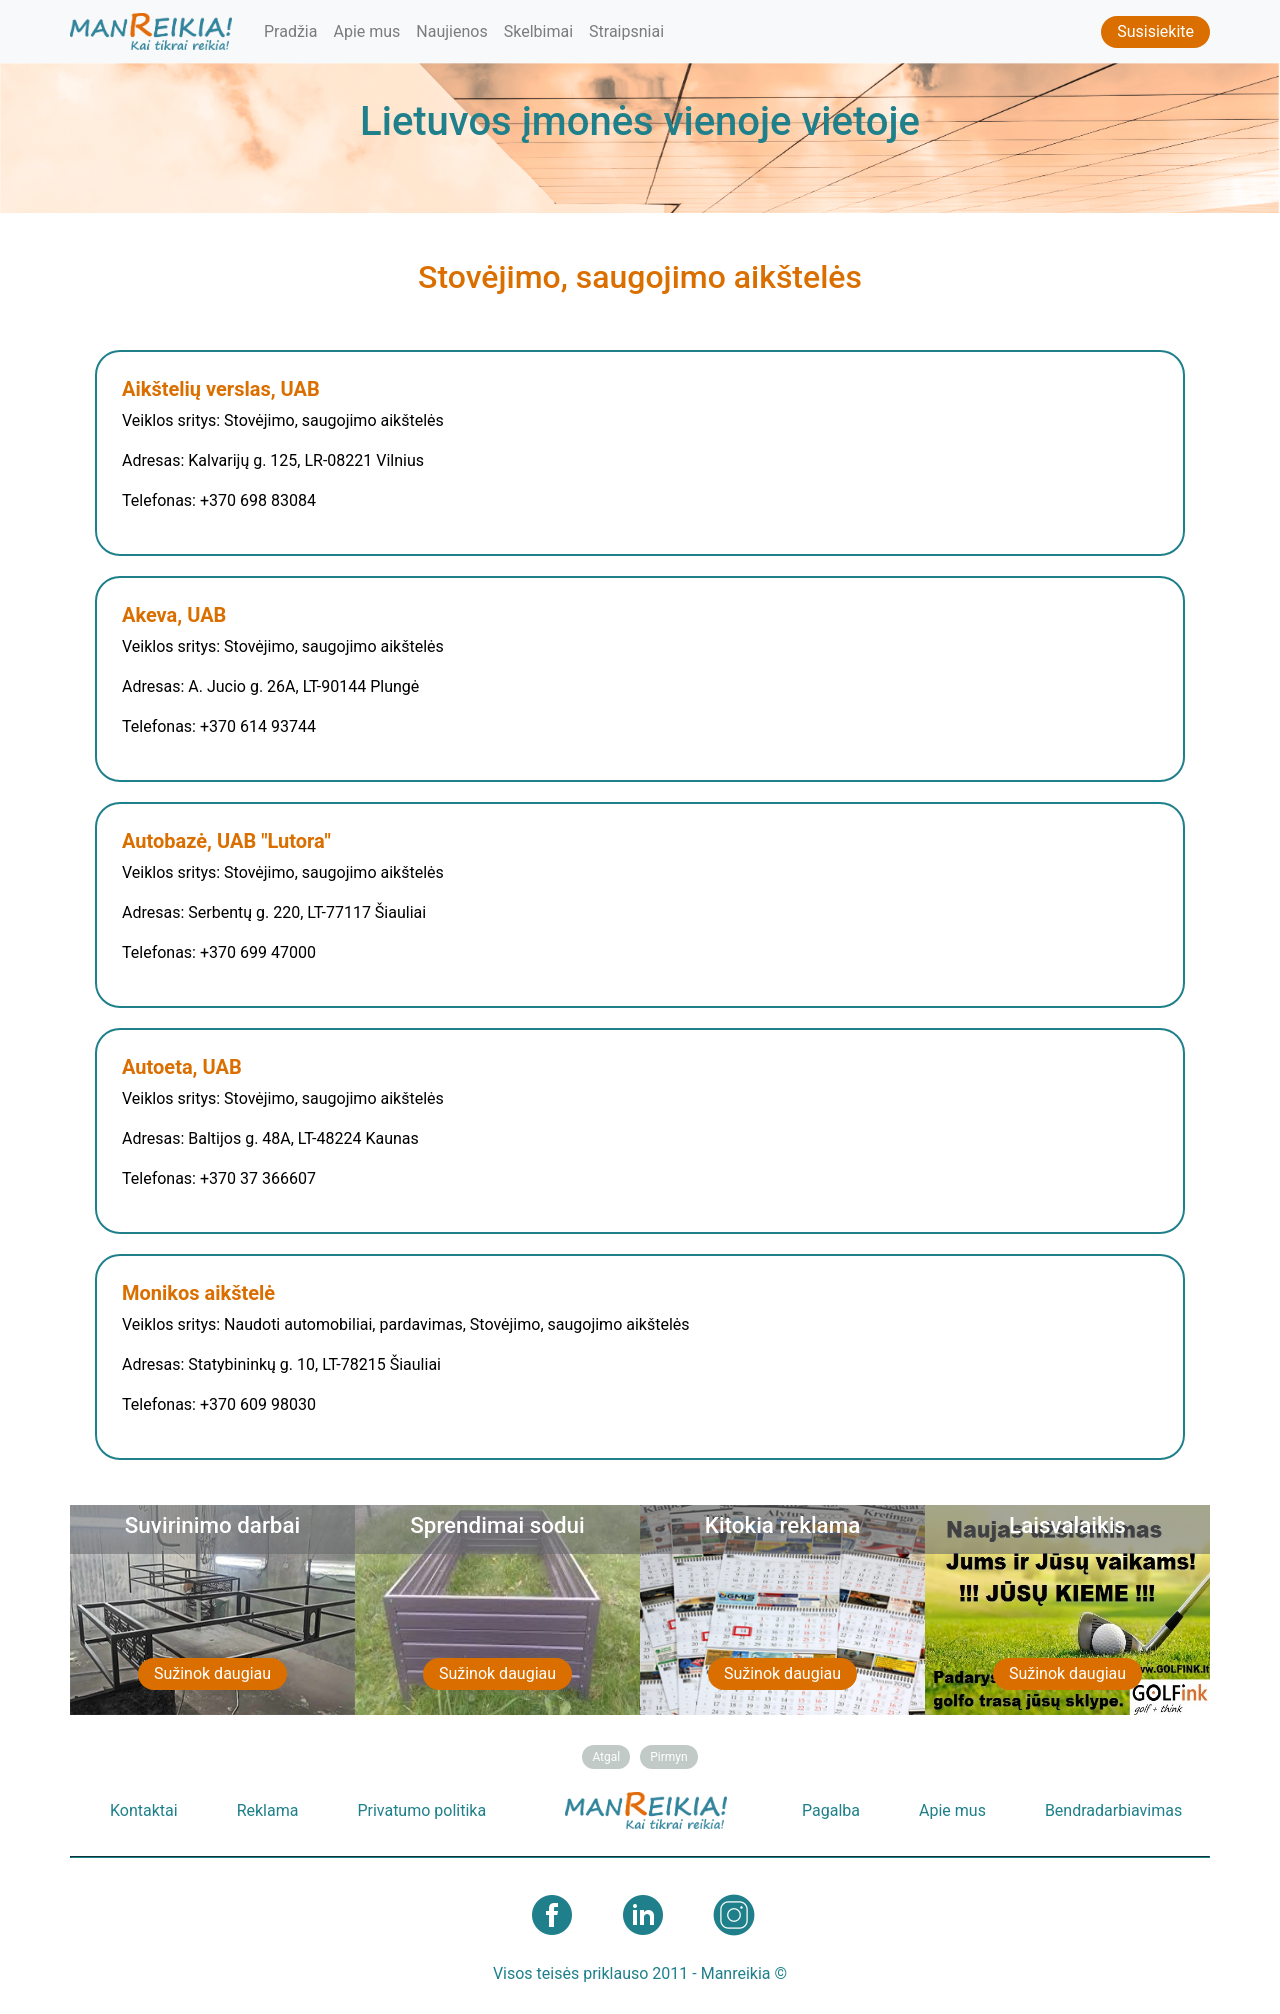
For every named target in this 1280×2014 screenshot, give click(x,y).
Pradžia (290, 31)
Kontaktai (144, 1810)
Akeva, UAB (174, 615)
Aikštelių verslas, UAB (221, 389)
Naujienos (451, 31)
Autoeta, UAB (182, 1067)
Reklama (268, 1810)
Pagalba (831, 1810)
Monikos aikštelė (198, 1293)
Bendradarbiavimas (1113, 1810)
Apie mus (366, 31)
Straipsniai (626, 31)
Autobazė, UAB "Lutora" (226, 841)
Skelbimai (538, 31)
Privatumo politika (421, 1810)
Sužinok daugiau (212, 1673)
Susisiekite (1155, 31)
